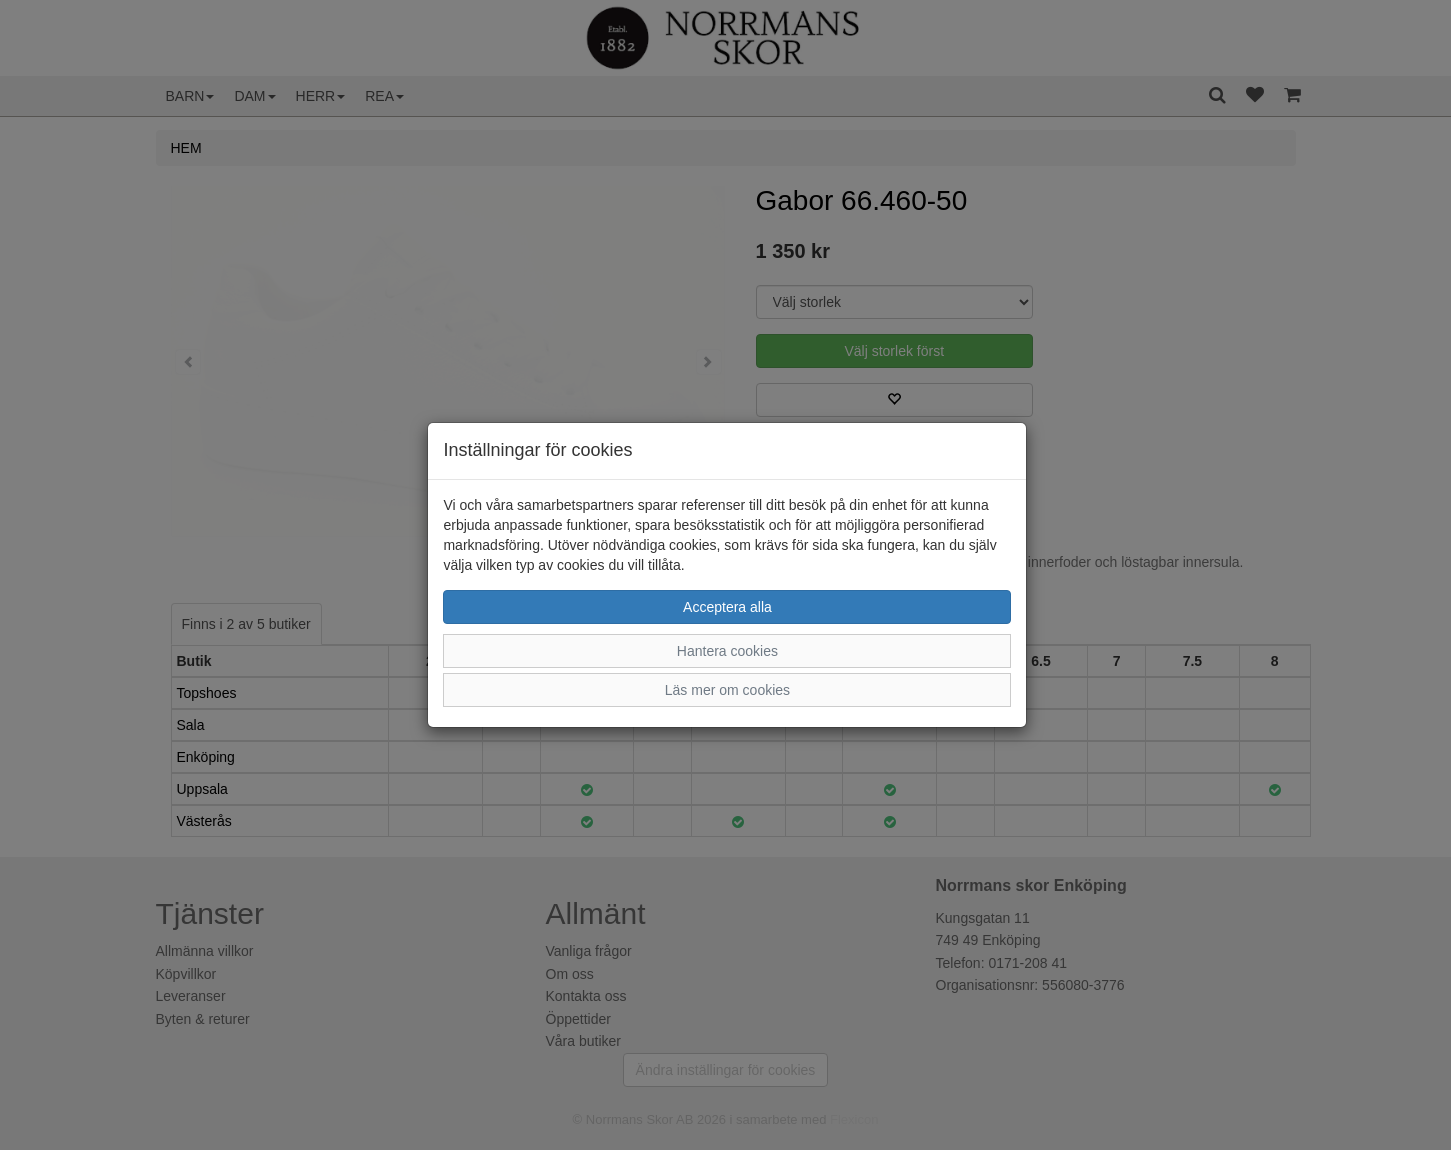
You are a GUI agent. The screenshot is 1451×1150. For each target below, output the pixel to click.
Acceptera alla (727, 607)
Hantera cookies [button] (727, 651)
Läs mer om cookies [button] (727, 690)
